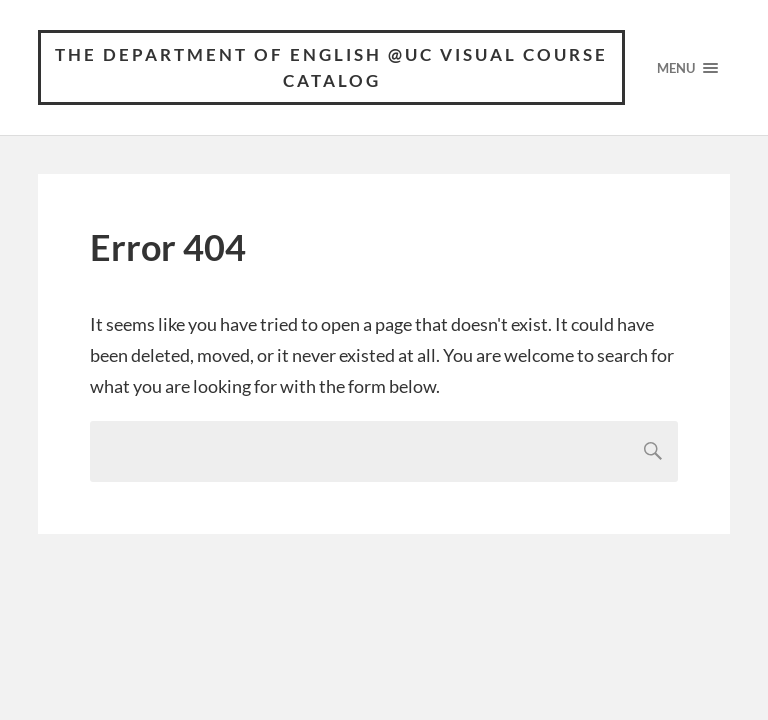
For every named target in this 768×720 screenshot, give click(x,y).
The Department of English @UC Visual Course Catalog (331, 67)
